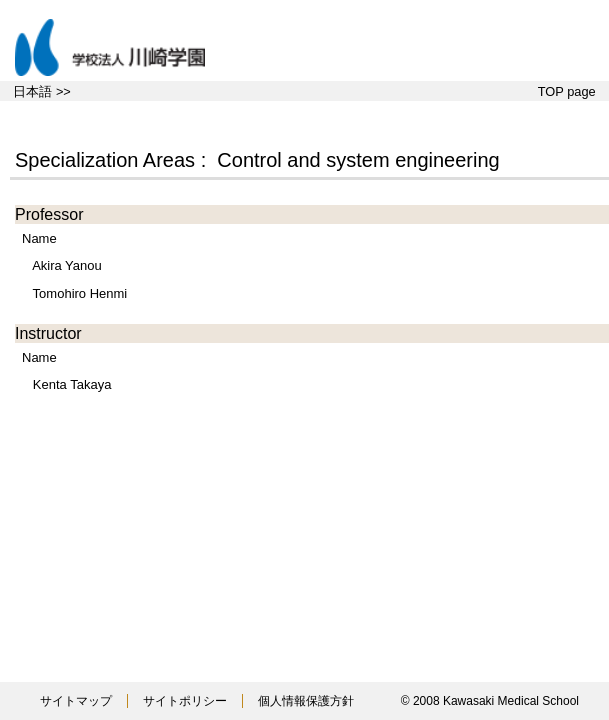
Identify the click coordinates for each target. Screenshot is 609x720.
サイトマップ (76, 701)
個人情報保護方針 (306, 701)
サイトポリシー (185, 701)
